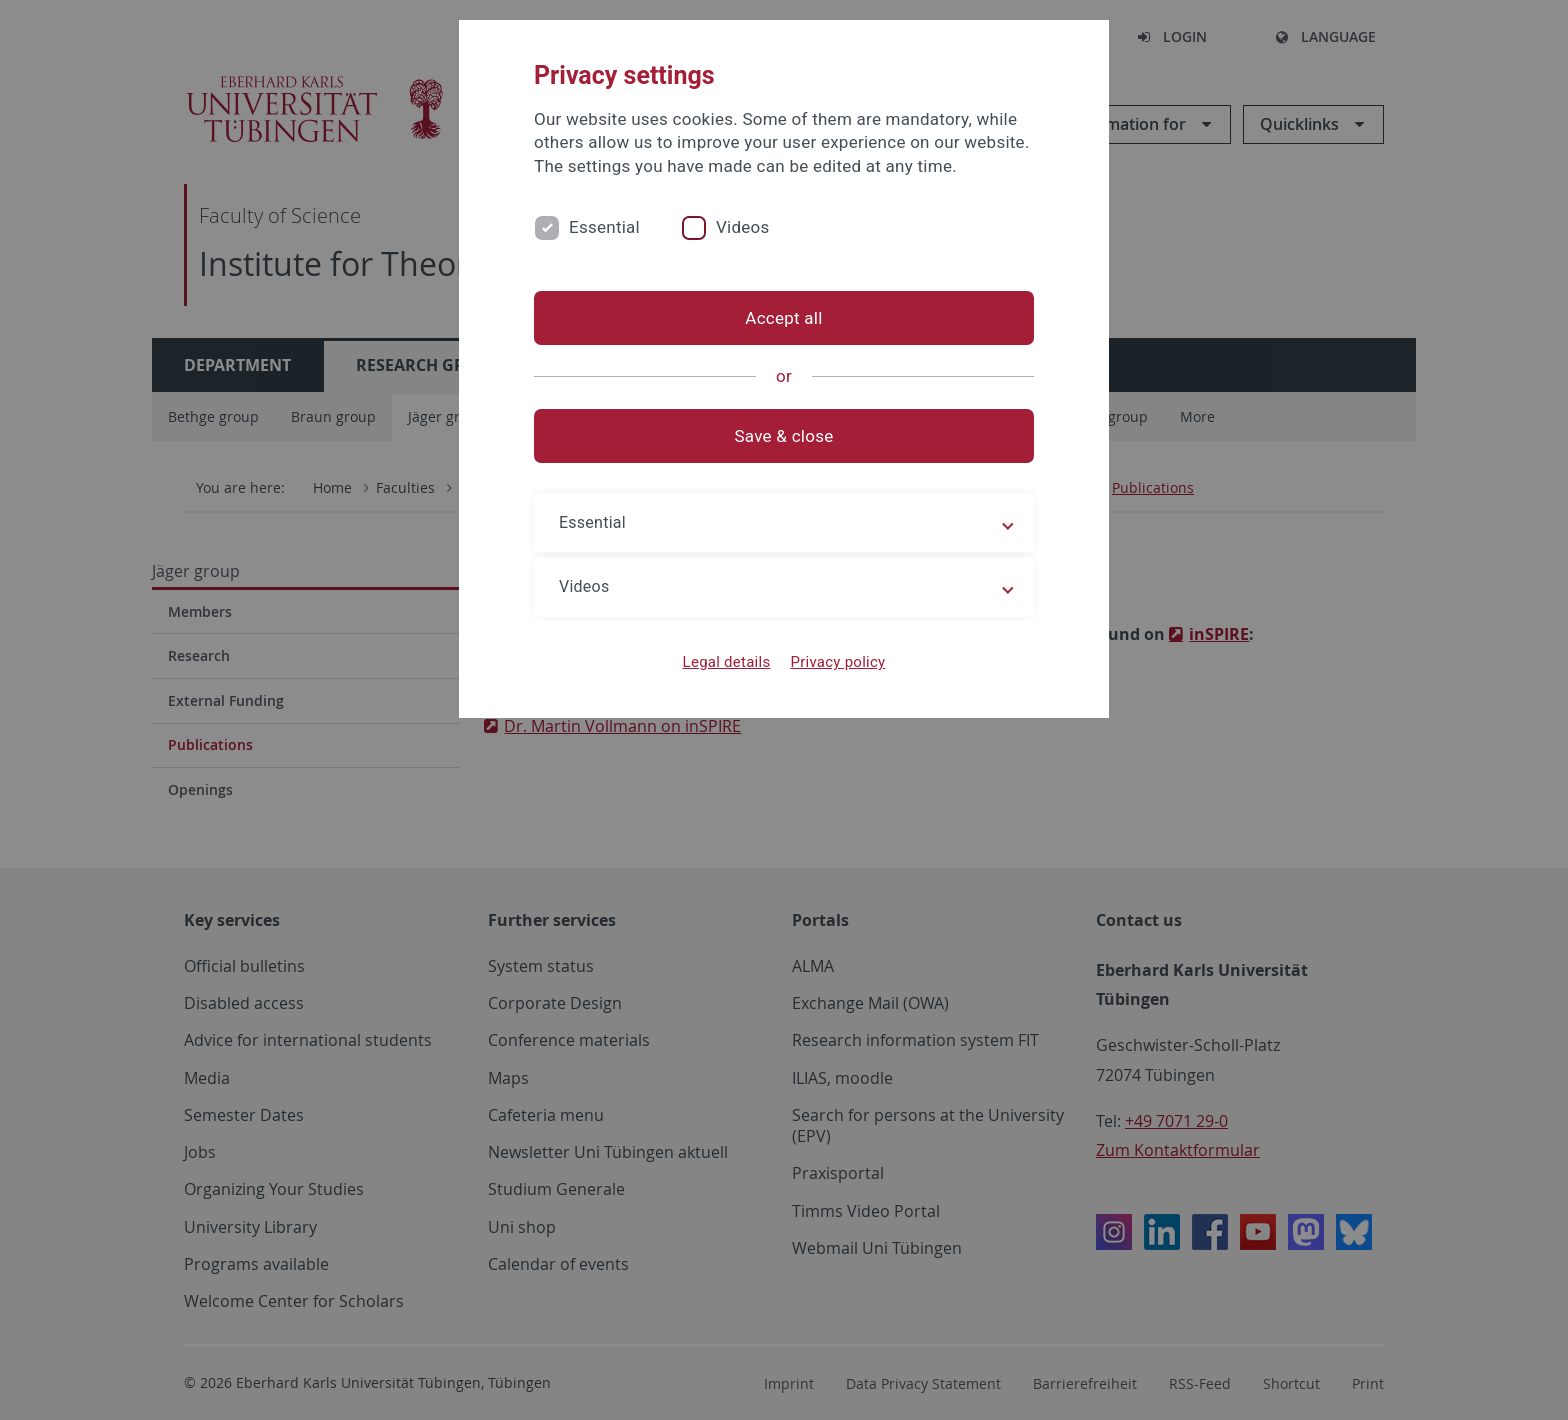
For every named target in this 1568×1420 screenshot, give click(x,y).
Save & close (784, 436)
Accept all (783, 318)
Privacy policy (837, 662)
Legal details (727, 662)
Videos (743, 227)
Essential (604, 227)
